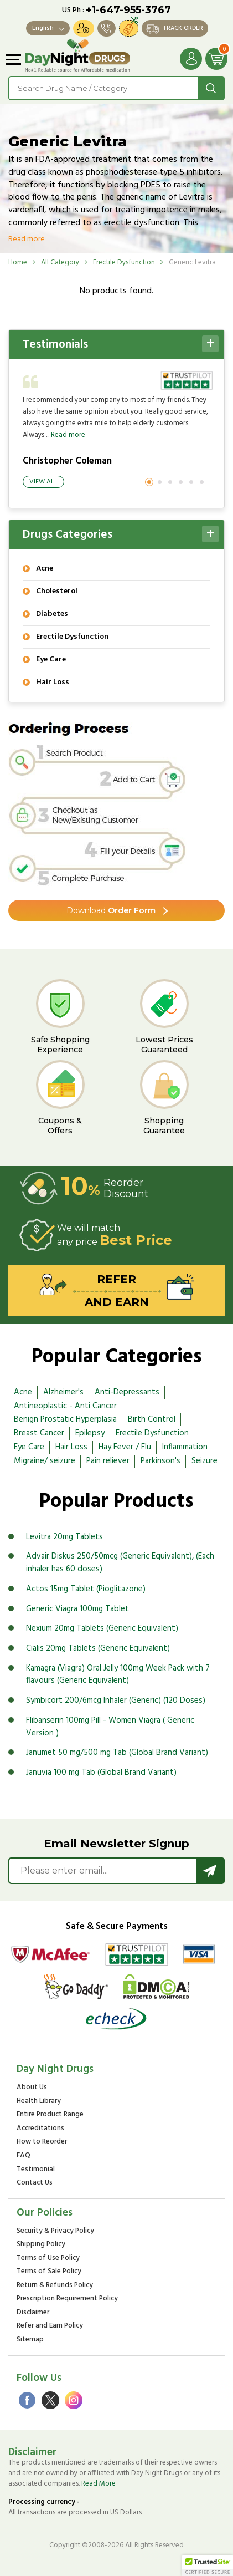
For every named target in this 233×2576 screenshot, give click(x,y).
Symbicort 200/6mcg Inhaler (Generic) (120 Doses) (115, 1700)
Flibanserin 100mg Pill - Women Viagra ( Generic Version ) (110, 1727)
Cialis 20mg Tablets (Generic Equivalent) (98, 1648)
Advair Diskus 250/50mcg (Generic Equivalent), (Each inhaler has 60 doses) (120, 1563)
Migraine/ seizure (44, 1461)
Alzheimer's (63, 1392)
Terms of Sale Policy (49, 2272)
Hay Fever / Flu (125, 1447)
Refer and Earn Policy (50, 2326)
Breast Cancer (39, 1433)
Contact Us (35, 2183)
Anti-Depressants (127, 1392)
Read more (26, 239)
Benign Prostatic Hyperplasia (65, 1419)
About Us (32, 2088)
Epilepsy (90, 1433)
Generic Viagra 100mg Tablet (77, 1609)
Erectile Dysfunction (124, 262)
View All (43, 481)
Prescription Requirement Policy (67, 2299)
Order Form (111, 910)
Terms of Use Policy (48, 2258)
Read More (98, 2484)
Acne (23, 1392)
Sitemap (30, 2340)
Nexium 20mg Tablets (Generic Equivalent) (102, 1628)
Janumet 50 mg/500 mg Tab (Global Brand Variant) (117, 1752)
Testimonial (36, 2170)
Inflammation (185, 1447)
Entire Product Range (50, 2115)
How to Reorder (42, 2142)
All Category (60, 262)
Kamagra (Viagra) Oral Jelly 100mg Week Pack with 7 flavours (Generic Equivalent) (118, 1675)
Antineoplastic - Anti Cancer (65, 1406)
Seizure (204, 1461)
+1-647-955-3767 (128, 10)
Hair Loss (71, 1447)
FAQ (23, 2156)
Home (17, 262)
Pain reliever (108, 1461)
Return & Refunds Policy (55, 2285)
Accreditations (40, 2129)
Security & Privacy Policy (55, 2231)
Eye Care (29, 1447)
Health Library (39, 2101)
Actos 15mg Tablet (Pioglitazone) (86, 1589)
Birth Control (151, 1419)
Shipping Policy (41, 2244)
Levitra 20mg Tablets (64, 1537)
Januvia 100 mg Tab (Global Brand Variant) (101, 1772)
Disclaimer (33, 2313)
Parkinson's (160, 1461)
